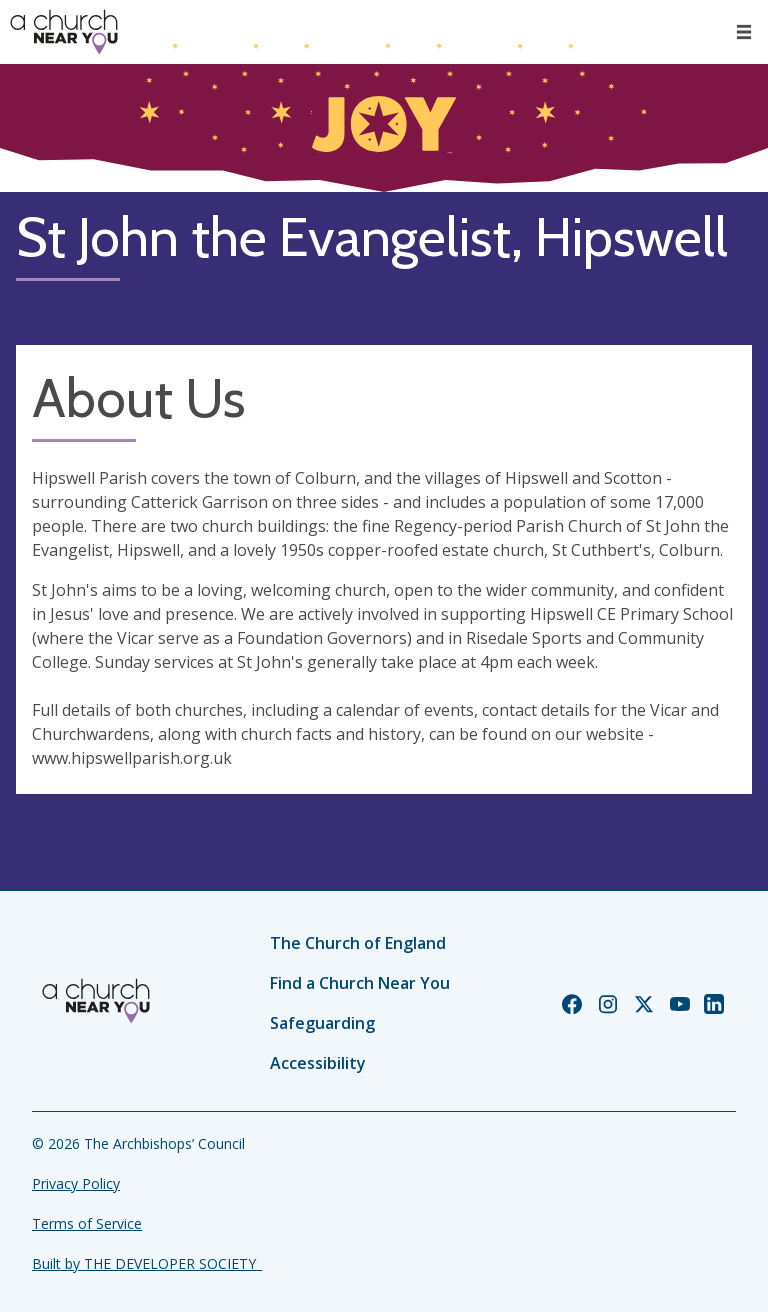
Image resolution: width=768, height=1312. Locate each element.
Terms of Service (87, 1223)
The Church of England (358, 943)
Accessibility (318, 1063)
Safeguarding (322, 1023)
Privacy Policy (76, 1183)
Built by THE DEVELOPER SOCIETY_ (147, 1263)
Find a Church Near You (360, 983)
